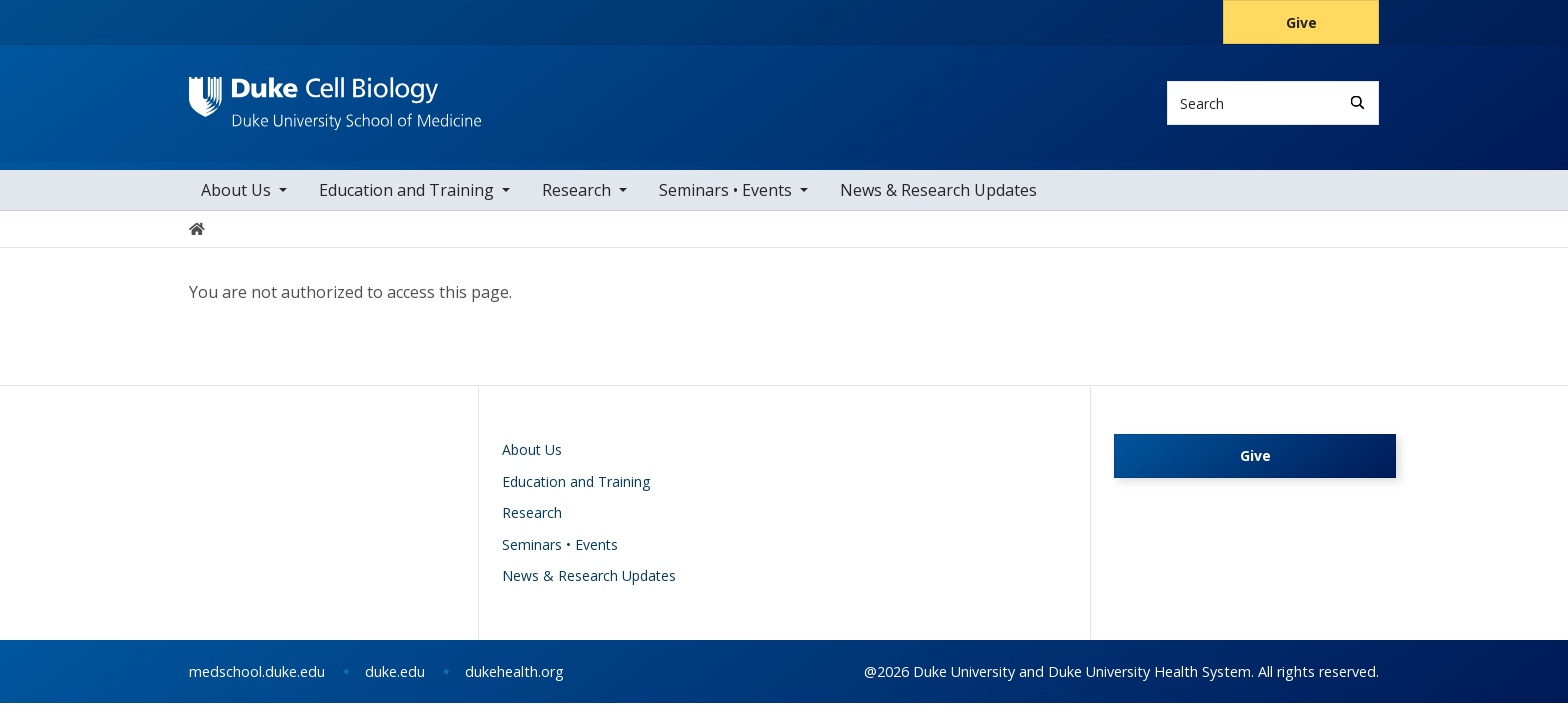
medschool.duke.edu (257, 671)
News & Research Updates (938, 190)
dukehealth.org (514, 671)
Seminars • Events (725, 190)
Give (1301, 22)
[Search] (1357, 102)
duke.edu (395, 671)
